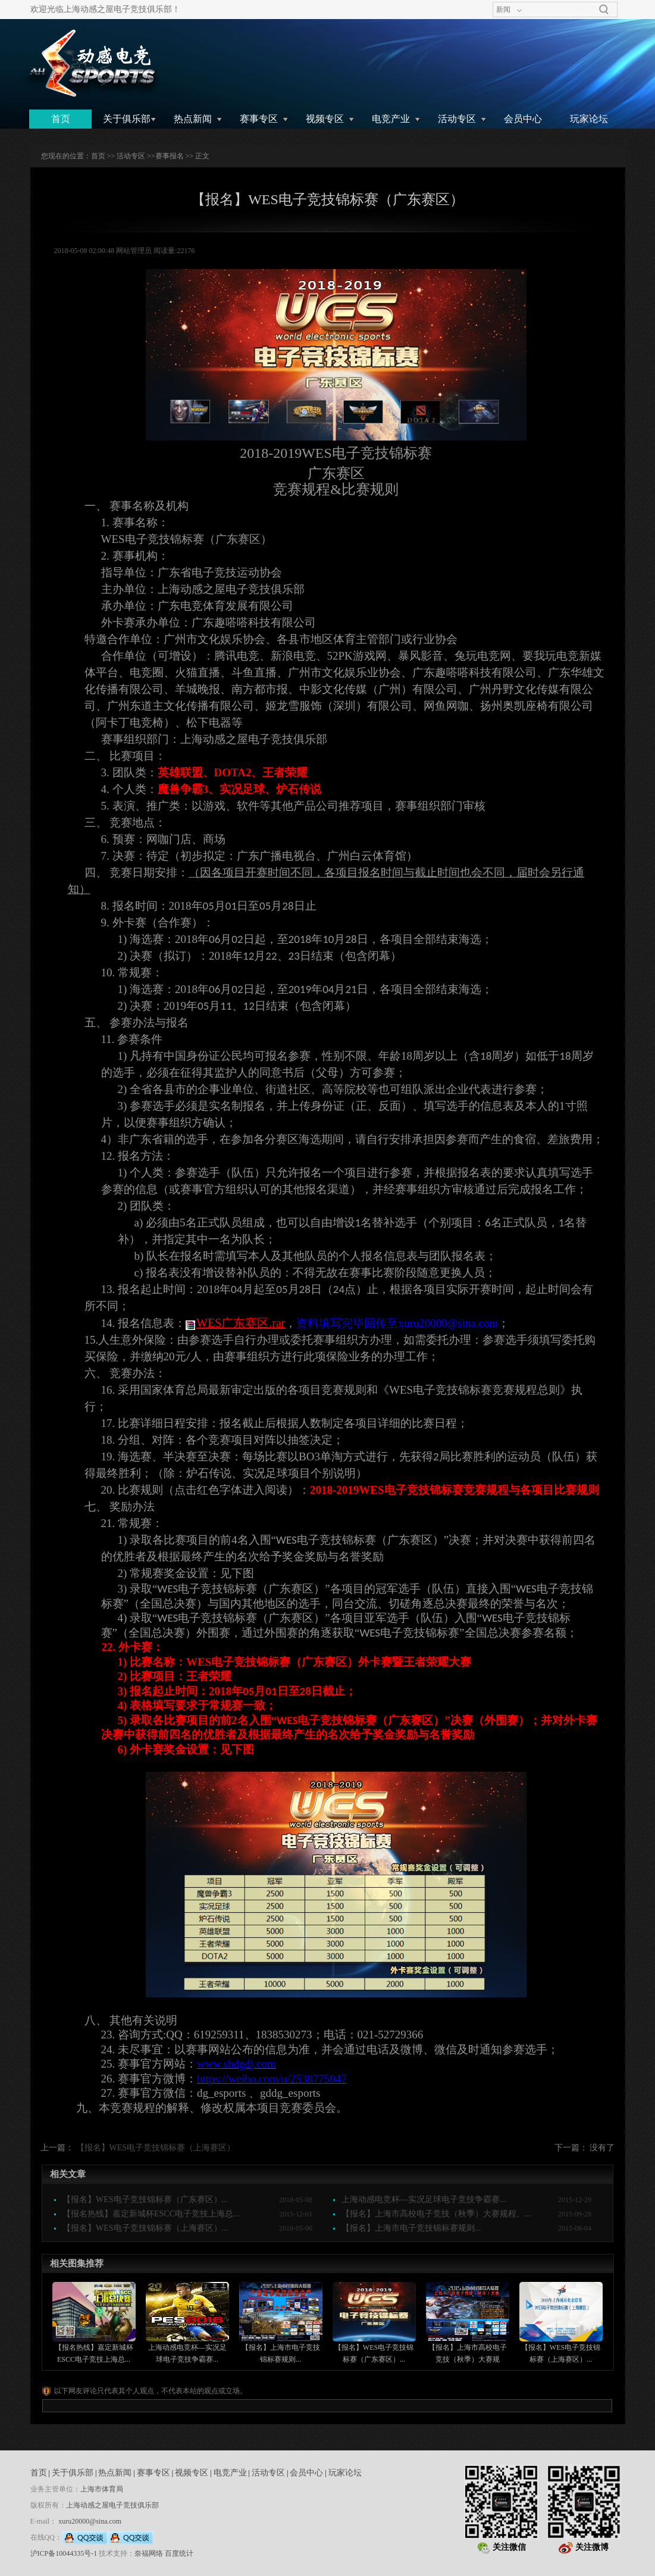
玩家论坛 (589, 119)
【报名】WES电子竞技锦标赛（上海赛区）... (145, 2228)
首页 (60, 119)
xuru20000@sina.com (89, 2521)
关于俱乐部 (127, 119)
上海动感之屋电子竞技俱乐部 (112, 2505)
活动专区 (457, 119)
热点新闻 (193, 119)
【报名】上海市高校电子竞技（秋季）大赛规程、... (436, 2213)
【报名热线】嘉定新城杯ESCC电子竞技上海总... (151, 2213)
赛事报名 (169, 156)
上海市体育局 (101, 2489)
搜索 (604, 9)
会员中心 (523, 119)
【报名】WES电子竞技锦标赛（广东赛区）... (145, 2199)
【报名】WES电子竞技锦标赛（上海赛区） (156, 2147)
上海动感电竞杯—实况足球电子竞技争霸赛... (423, 2199)
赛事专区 (259, 119)
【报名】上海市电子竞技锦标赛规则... (411, 2228)
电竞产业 (391, 119)
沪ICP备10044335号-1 (64, 2553)
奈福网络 (148, 2553)
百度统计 (179, 2553)
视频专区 (325, 119)
